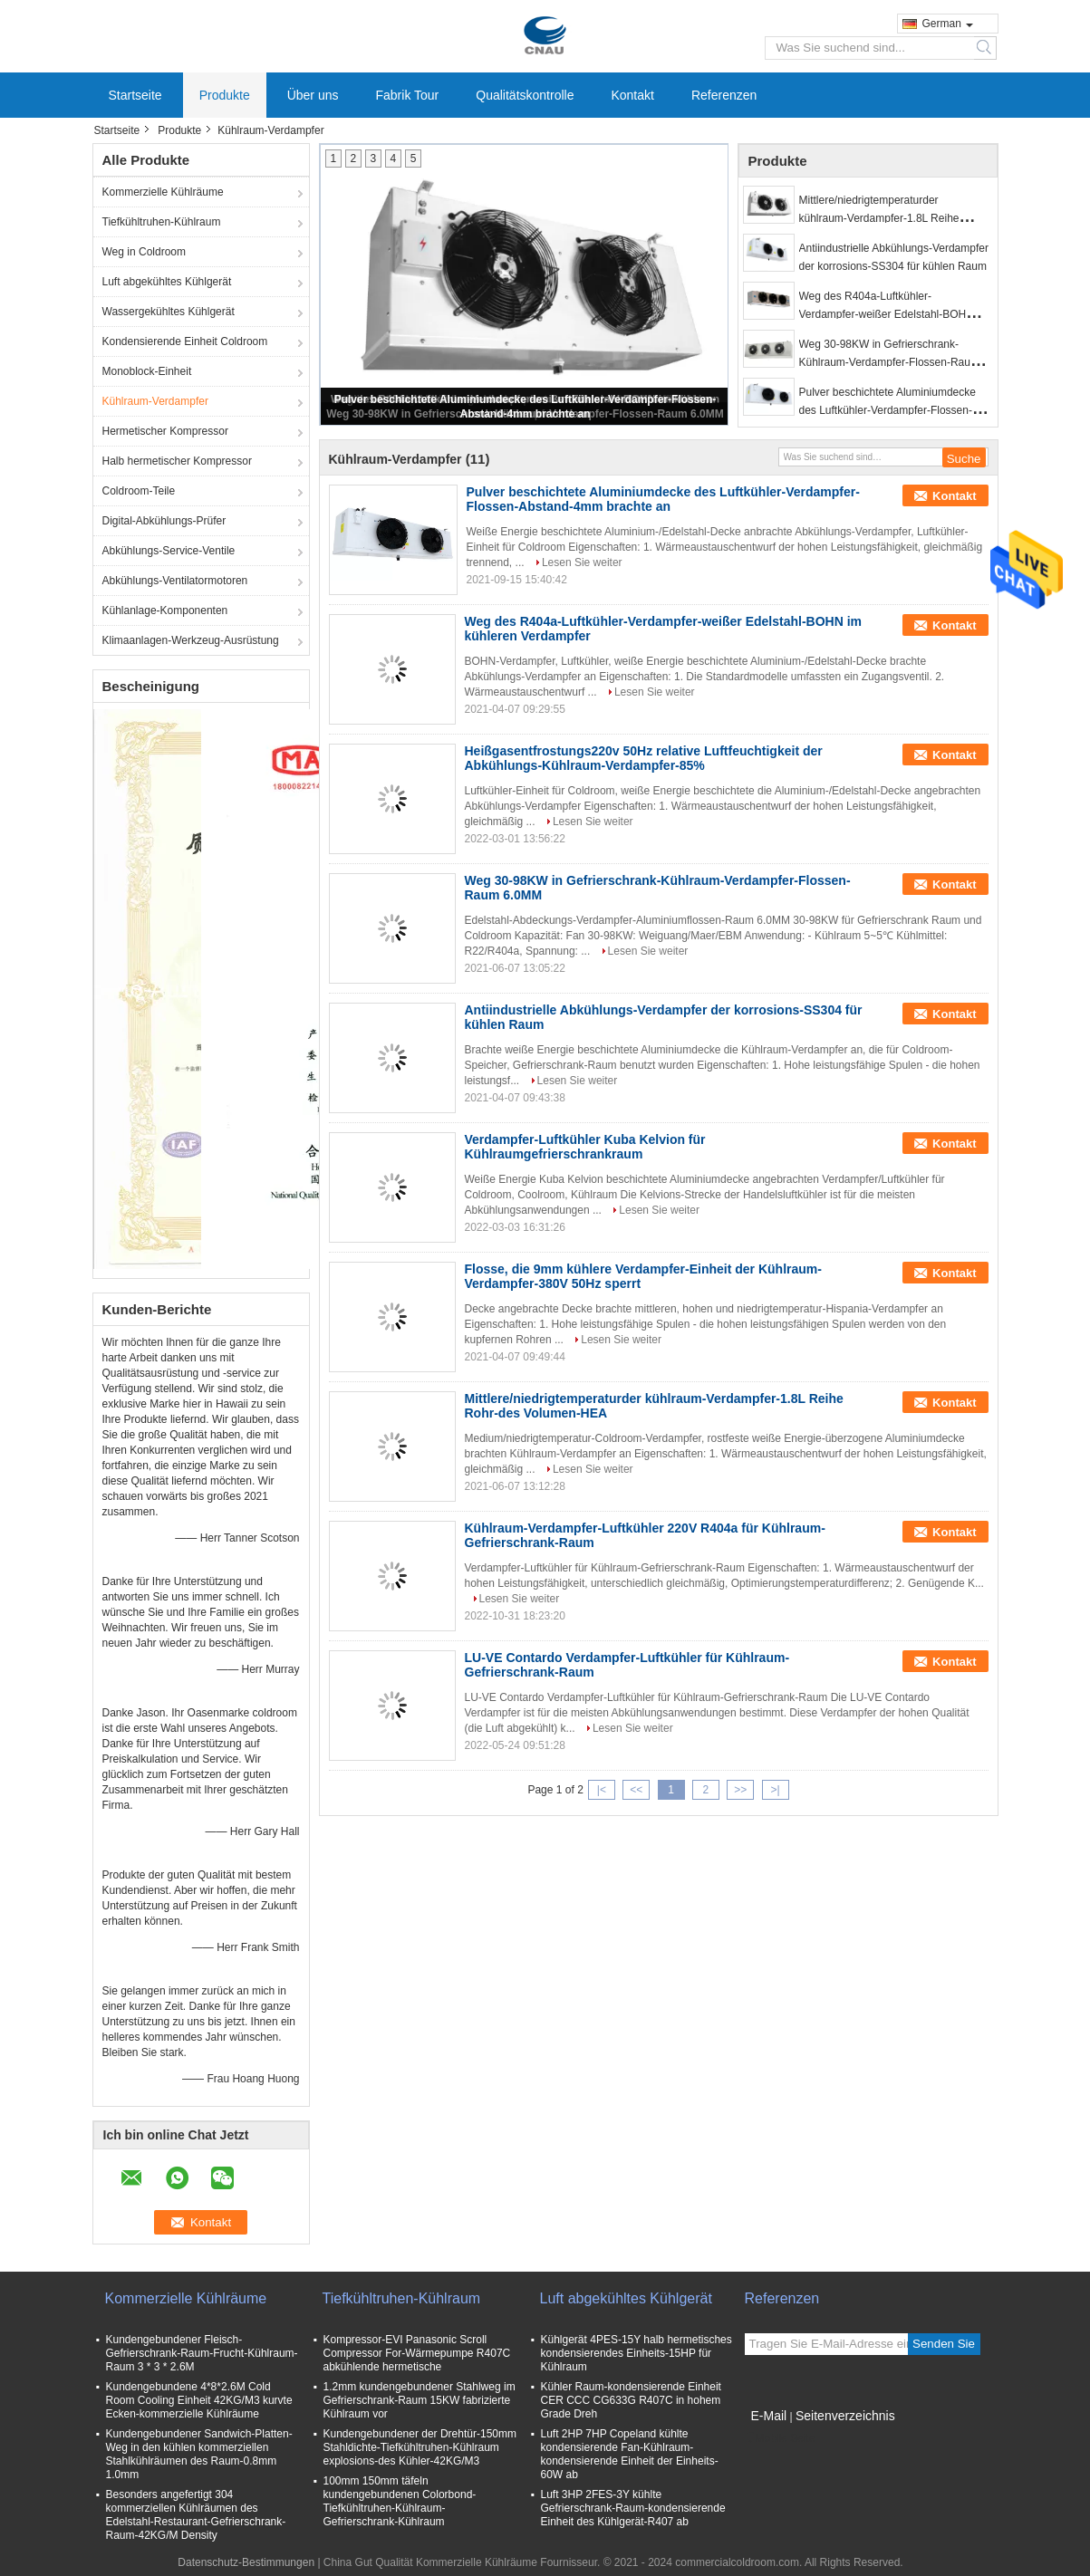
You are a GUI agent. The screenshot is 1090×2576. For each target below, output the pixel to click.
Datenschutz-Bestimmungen (246, 2562)
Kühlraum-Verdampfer (155, 401)
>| (774, 1789)
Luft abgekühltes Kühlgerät (167, 281)
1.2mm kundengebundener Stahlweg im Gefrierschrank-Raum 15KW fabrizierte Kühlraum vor (419, 2400)
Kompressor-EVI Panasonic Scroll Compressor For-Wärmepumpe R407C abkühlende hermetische (417, 2353)
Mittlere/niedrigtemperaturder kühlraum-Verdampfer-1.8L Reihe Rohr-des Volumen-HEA (879, 218)
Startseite (135, 95)
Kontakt (632, 95)
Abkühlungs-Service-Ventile (169, 550)
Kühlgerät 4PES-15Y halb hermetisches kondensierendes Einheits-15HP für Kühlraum (636, 2353)
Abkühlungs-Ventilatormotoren (175, 580)
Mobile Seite (780, 2438)
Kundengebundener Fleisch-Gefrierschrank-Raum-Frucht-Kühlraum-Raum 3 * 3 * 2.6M (202, 2353)
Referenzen (724, 95)
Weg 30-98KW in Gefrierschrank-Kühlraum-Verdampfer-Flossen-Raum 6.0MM (889, 362)
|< (601, 1789)
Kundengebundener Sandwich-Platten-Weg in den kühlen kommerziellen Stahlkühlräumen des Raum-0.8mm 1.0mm (199, 2454)
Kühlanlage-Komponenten (165, 610)
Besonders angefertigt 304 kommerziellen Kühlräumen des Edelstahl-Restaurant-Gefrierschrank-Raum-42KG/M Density (196, 2515)
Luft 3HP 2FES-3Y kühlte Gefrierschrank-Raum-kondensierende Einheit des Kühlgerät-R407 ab (633, 2508)
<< (636, 1789)
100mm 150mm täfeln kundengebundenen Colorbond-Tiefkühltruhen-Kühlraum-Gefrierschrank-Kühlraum (400, 2501)
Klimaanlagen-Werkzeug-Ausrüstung (190, 640)
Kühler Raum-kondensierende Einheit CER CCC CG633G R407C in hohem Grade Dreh (631, 2400)
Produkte (224, 95)
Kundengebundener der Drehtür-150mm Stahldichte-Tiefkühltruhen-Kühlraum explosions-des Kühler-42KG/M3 (419, 2447)
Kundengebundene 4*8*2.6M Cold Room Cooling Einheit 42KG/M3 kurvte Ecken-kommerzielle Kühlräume (199, 2400)
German (947, 23)
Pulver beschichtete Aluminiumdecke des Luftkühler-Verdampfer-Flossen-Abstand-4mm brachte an (887, 410)
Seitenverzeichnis (845, 2415)
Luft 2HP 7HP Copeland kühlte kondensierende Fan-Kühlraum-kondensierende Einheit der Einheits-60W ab (630, 2454)
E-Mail (769, 2415)
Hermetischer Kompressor (165, 431)
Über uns (313, 95)
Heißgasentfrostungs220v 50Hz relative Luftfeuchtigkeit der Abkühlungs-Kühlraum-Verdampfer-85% (644, 758)
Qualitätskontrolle (525, 95)
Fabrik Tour (407, 95)
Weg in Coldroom (144, 251)
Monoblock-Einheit (147, 371)
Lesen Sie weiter (582, 562)
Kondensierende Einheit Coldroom (185, 341)
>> (740, 1789)
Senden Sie (943, 2343)
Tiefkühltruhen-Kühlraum (161, 222)
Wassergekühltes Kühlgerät (168, 311)
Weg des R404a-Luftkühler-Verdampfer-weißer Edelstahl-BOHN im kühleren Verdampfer (894, 314)
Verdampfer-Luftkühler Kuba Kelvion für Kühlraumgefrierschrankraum (585, 1146)
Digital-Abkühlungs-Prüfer (164, 520)
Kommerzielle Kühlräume (163, 192)
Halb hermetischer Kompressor (177, 461)
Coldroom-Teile (139, 491)
